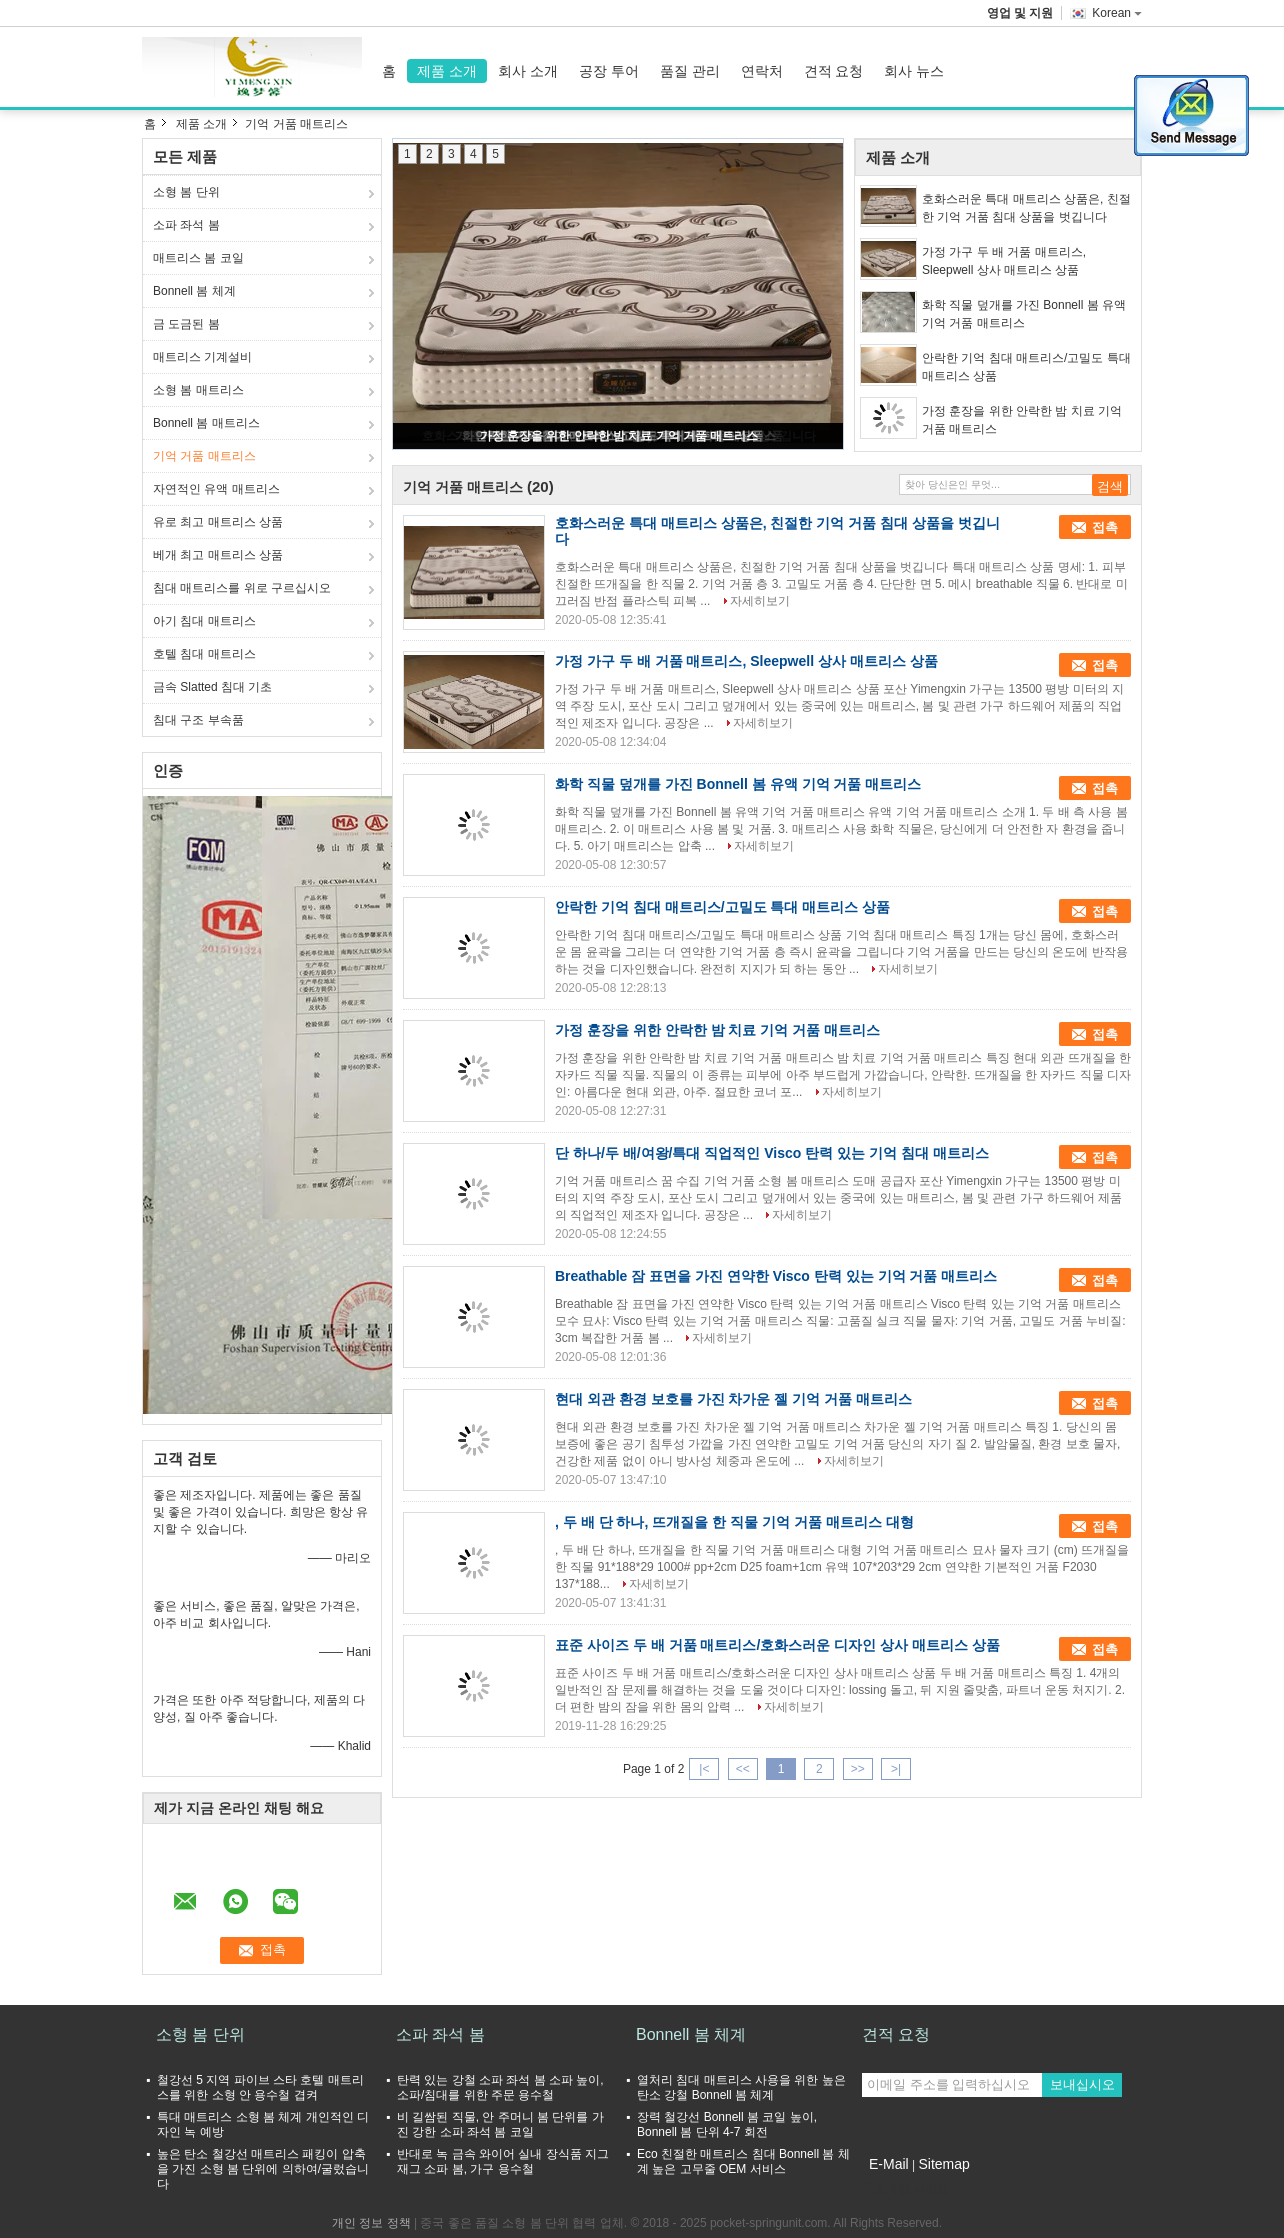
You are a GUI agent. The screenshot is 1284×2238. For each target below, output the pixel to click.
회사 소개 (528, 71)
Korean (1117, 13)
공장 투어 (609, 71)
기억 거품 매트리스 (204, 456)
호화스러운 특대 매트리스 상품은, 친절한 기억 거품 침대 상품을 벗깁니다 (1026, 208)
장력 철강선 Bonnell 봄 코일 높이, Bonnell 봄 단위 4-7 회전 (727, 2124)
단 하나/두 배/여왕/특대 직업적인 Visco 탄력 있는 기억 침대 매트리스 (772, 1153)
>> (858, 1769)
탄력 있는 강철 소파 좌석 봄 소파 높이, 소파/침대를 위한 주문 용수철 (500, 2087)
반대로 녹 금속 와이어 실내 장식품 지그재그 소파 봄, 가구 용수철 (503, 2161)
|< (704, 1769)
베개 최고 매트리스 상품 (218, 555)
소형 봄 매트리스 (198, 390)
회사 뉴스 (914, 71)
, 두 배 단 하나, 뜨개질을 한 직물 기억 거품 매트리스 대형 (734, 1522)
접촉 (1105, 527)
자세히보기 (760, 601)
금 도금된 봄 (186, 324)
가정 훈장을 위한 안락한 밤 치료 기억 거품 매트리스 (619, 436)
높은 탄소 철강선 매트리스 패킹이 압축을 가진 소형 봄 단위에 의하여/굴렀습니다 (263, 2169)
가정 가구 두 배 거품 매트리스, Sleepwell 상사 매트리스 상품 (1004, 261)
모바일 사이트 (905, 2189)
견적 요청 (834, 71)
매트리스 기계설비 (202, 357)
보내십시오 (1082, 2084)
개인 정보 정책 (371, 2223)
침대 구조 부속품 (198, 720)
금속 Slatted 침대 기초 (212, 687)
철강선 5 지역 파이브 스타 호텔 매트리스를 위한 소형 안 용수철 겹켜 (260, 2087)
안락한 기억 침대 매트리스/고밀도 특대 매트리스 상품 (1026, 367)
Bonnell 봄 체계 (194, 291)
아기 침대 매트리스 (204, 621)
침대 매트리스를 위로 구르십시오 (242, 588)
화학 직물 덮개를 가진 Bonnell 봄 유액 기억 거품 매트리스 (1024, 314)
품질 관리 (690, 71)
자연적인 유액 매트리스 (216, 489)
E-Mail (889, 2164)
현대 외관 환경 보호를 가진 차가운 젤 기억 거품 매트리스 (733, 1399)
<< (743, 1769)
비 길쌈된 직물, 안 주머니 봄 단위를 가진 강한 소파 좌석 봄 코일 (500, 2124)
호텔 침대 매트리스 (204, 654)
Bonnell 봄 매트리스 (206, 423)
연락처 (762, 71)
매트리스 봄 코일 (198, 258)
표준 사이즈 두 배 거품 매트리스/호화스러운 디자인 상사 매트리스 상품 (777, 1645)
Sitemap (943, 2164)
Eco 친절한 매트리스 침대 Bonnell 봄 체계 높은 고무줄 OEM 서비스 (743, 2161)
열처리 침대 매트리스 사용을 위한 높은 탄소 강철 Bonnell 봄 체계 (741, 2087)
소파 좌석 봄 (186, 225)
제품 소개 (447, 71)
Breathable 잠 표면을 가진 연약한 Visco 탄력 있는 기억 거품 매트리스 (776, 1276)
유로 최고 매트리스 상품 (218, 522)
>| (896, 1769)
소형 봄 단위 (186, 192)
